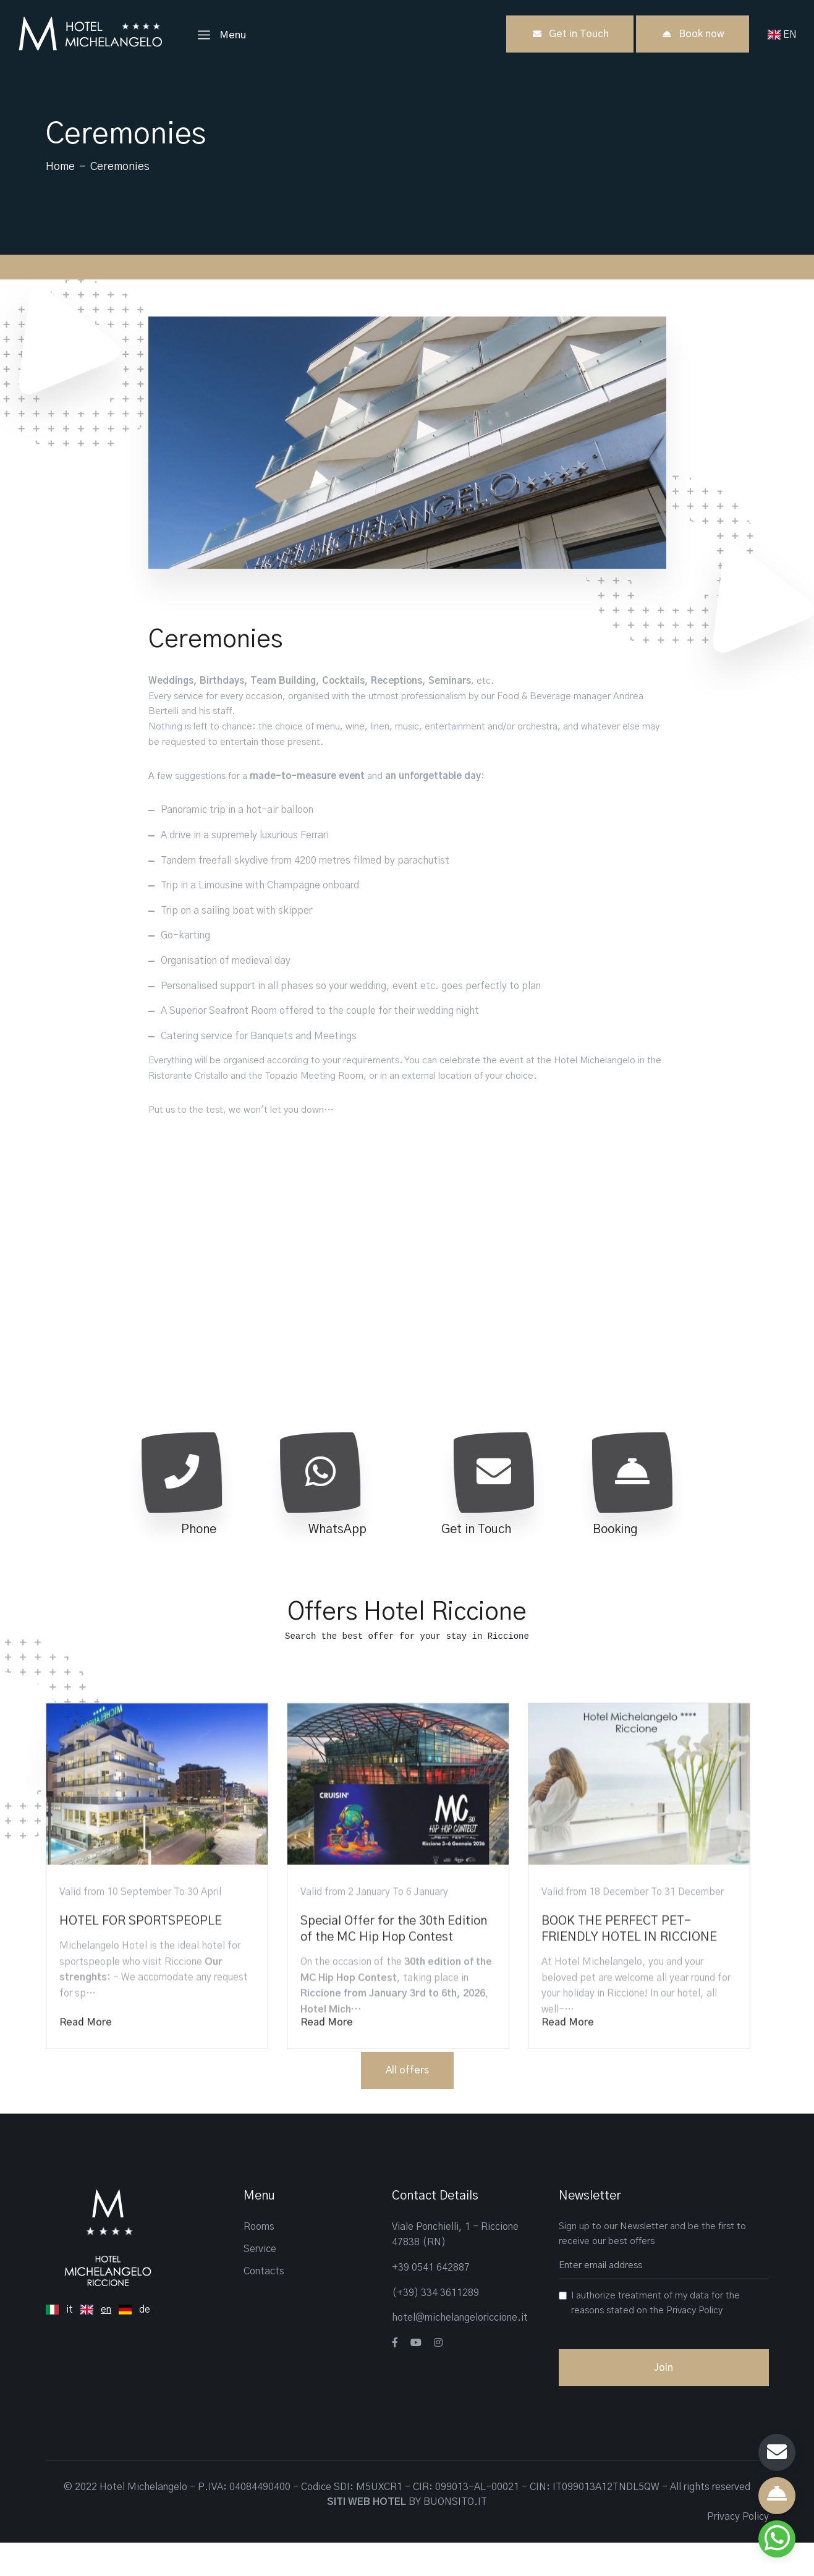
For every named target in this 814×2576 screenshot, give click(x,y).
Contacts (264, 2305)
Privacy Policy (694, 2344)
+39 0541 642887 (431, 2301)
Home (60, 166)
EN (785, 35)
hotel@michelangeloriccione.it (460, 2351)
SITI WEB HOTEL (366, 2535)
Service (260, 2282)
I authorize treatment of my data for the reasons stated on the (655, 2336)
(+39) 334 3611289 (435, 2326)
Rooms (259, 2260)
